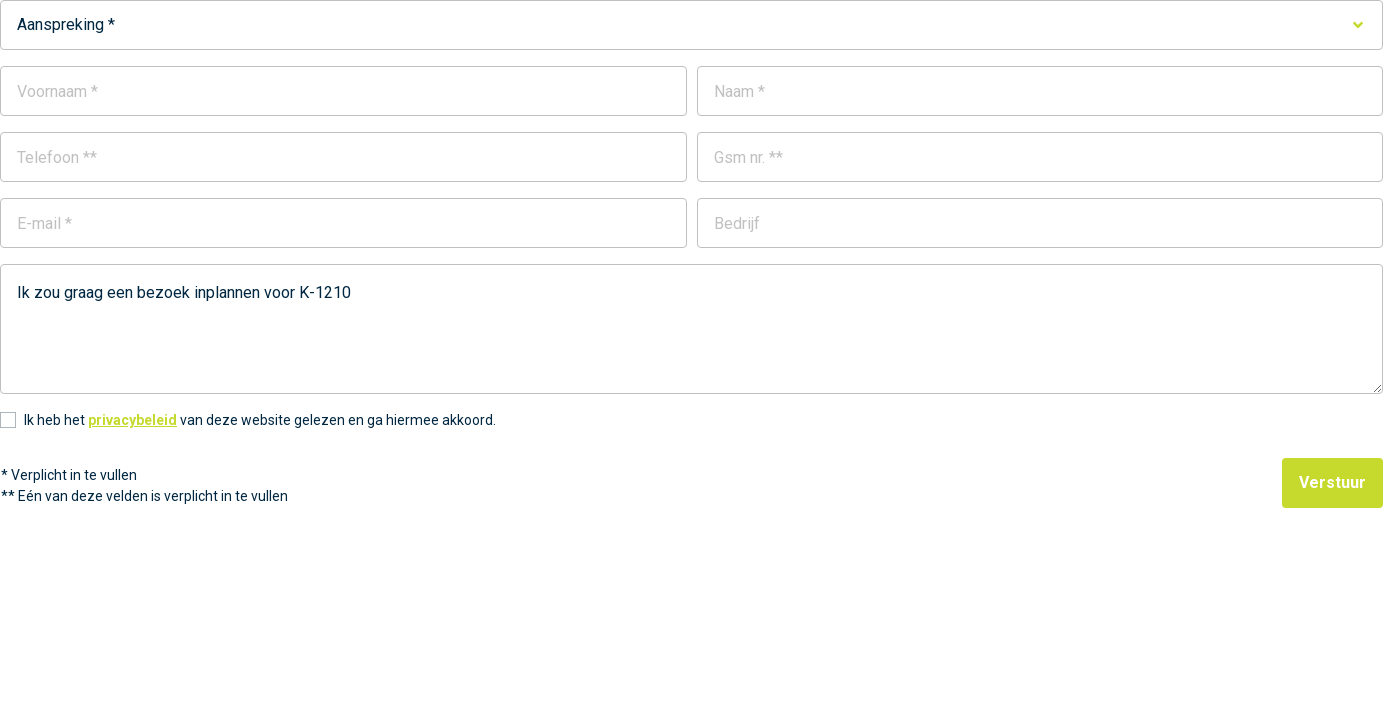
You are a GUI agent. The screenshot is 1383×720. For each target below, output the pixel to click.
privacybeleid (132, 420)
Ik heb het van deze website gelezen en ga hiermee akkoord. (260, 420)
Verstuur (1332, 482)
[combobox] (691, 25)
